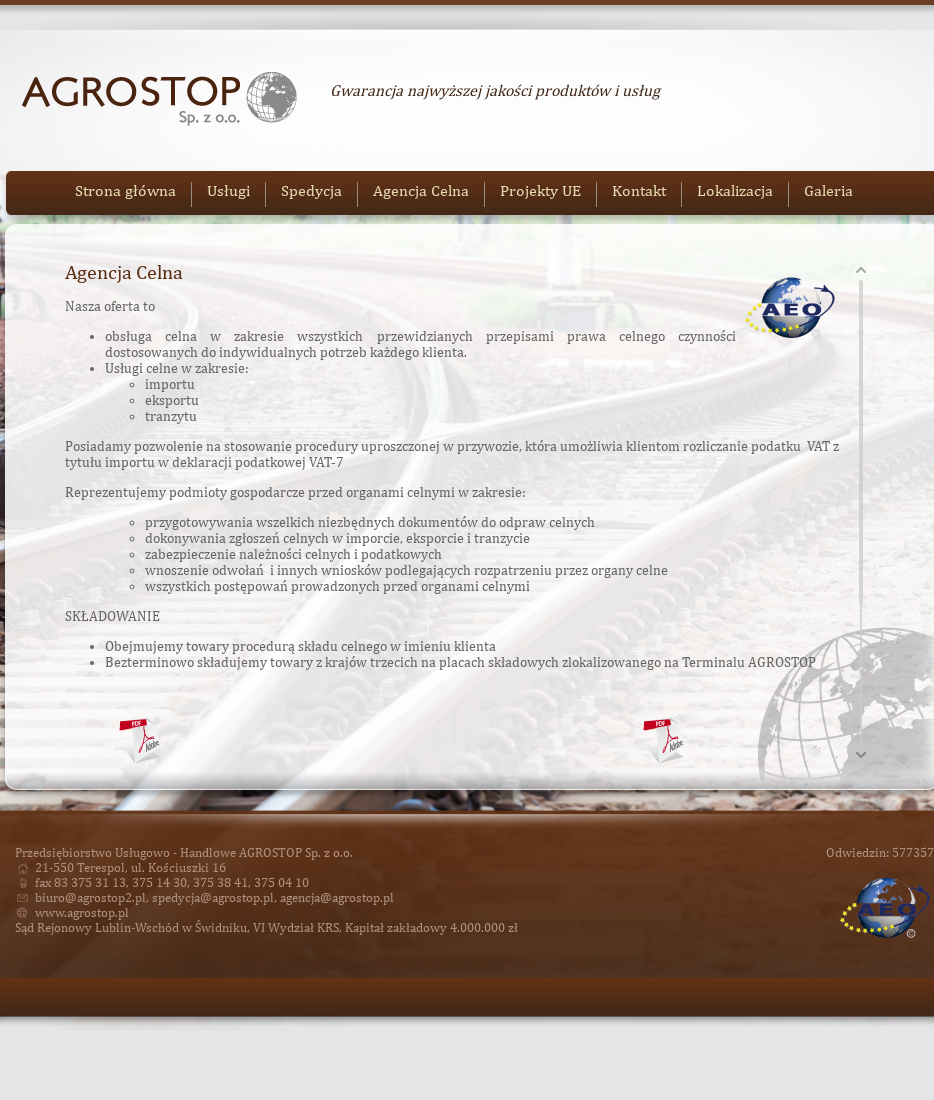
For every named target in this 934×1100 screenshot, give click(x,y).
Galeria (828, 190)
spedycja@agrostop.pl (213, 897)
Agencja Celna (421, 190)
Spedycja (311, 190)
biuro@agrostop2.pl (90, 897)
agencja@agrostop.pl (337, 897)
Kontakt (639, 190)
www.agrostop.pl (82, 912)
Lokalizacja (735, 190)
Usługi (228, 190)
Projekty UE (540, 190)
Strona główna (125, 190)
